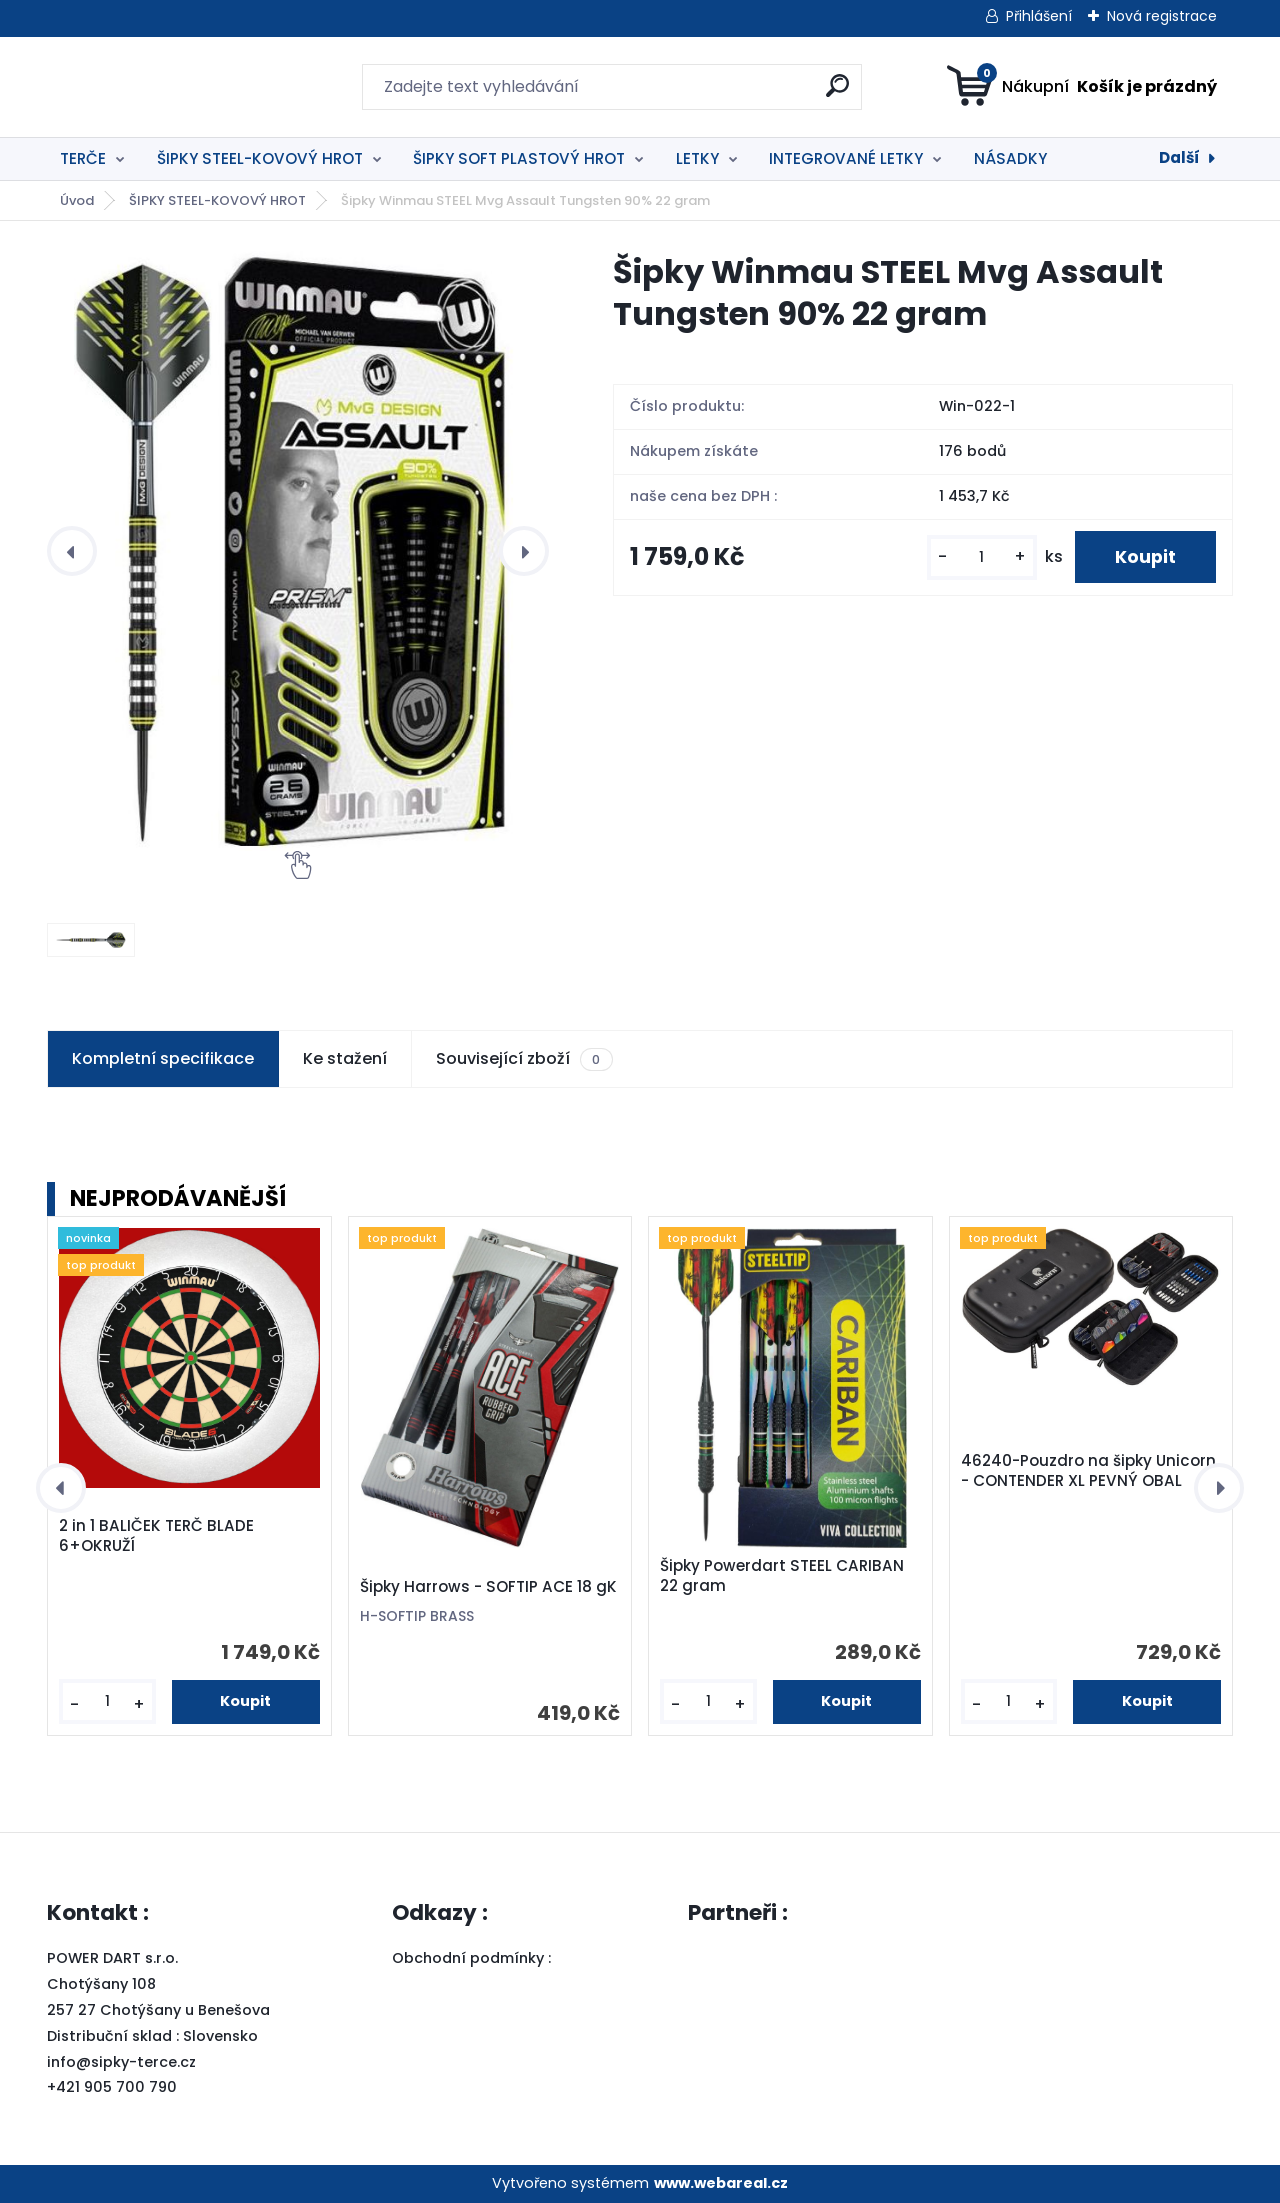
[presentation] (72, 551)
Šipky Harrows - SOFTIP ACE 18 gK (488, 1587)
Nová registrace (1162, 16)
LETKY (697, 158)
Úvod (77, 200)
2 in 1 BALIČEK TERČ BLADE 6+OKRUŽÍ (156, 1536)
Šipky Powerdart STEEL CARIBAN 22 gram (782, 1576)
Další (1179, 157)
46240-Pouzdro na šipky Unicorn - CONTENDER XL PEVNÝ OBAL (1088, 1471)
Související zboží (524, 1059)
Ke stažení (345, 1058)
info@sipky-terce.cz (121, 2062)
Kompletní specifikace (163, 1058)
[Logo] (169, 87)
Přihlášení (1039, 16)
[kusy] (982, 557)
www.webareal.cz (721, 2183)
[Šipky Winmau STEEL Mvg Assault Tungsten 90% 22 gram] (298, 551)
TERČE (83, 158)
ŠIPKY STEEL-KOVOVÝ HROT (260, 158)
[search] (837, 93)
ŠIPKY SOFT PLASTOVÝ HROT (519, 158)
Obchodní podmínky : (473, 1958)
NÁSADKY (1010, 158)
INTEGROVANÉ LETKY (846, 158)
